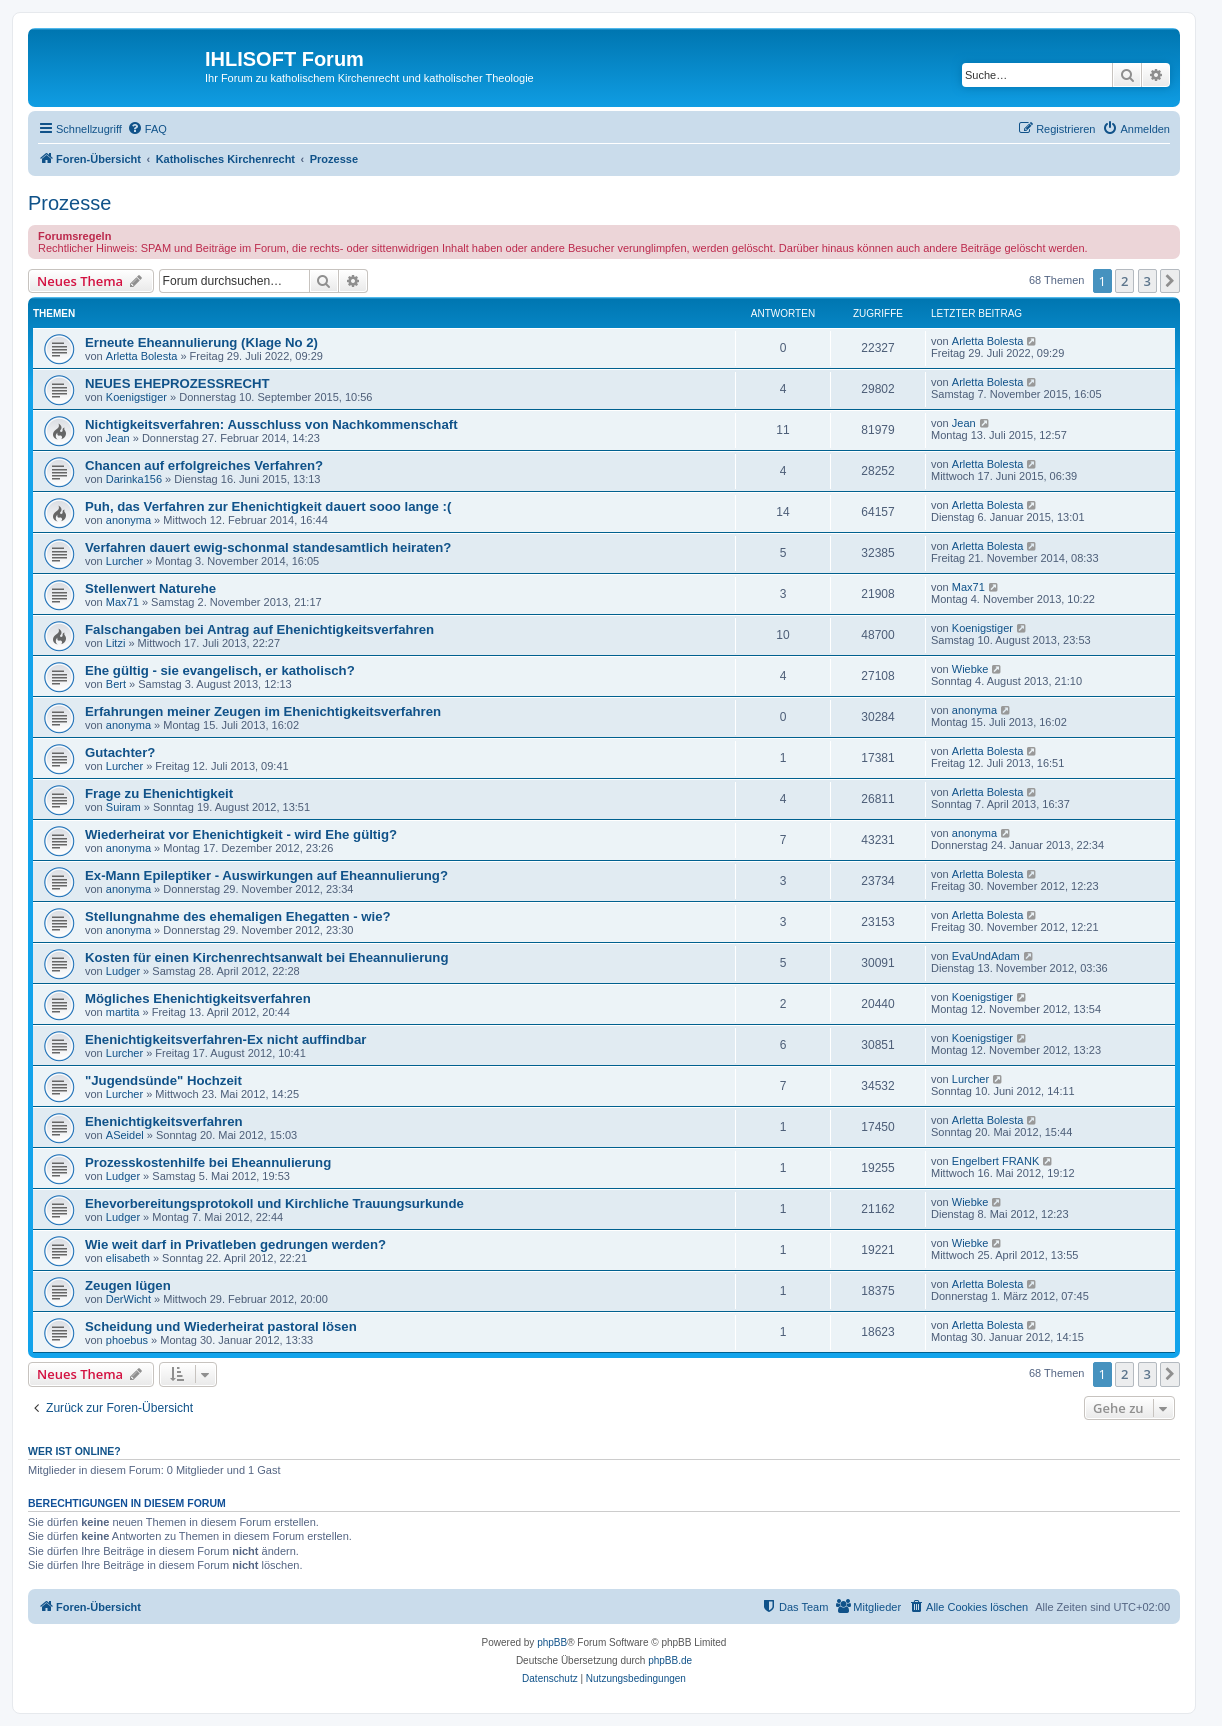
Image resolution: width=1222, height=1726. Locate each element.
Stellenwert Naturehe (150, 588)
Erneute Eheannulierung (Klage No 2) (201, 342)
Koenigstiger (136, 397)
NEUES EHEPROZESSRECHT (177, 383)
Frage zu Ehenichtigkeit (159, 793)
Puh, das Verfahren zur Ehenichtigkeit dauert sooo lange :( (268, 506)
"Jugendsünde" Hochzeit (163, 1080)
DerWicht (128, 1299)
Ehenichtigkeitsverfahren (164, 1121)
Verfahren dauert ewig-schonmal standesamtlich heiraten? (268, 547)
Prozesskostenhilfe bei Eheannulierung (208, 1162)
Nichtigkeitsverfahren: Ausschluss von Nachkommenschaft (271, 424)
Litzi (116, 643)
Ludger (123, 971)
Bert (116, 684)
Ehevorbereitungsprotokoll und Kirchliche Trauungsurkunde (274, 1203)
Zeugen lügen (128, 1285)
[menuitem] (147, 129)
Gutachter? (120, 752)
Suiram (123, 807)
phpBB (552, 1642)
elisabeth (128, 1258)
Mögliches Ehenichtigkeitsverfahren (198, 998)
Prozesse (69, 203)
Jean (118, 438)
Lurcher (124, 561)
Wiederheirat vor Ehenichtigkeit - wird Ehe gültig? (241, 834)
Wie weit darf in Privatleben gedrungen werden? (235, 1244)
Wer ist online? (74, 1451)
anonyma (128, 520)
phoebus (127, 1340)
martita (123, 1012)
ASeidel (125, 1135)
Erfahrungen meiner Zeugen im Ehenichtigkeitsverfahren (263, 711)
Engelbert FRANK (995, 1161)
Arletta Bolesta (142, 356)
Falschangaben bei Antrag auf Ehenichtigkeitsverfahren (259, 629)
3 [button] (1147, 281)
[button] (1170, 281)
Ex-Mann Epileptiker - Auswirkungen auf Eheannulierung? (266, 875)
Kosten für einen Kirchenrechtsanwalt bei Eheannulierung (266, 957)
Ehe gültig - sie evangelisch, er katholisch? (220, 670)
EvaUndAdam (986, 956)
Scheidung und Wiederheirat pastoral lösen (221, 1326)
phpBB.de (670, 1660)
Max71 (122, 602)
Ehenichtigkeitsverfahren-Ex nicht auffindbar (225, 1039)
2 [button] (1124, 281)
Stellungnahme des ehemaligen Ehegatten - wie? (238, 916)
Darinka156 (134, 479)
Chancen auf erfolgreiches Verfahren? (204, 465)
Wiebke (970, 669)
